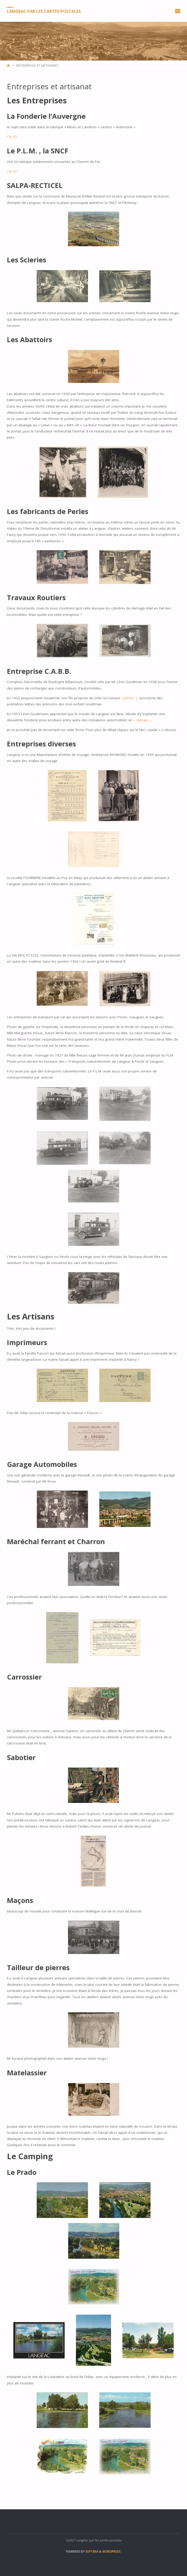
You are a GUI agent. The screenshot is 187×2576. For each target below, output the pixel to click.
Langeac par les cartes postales (44, 11)
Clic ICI (12, 136)
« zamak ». (142, 720)
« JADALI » (129, 698)
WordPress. (111, 2551)
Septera (91, 2551)
